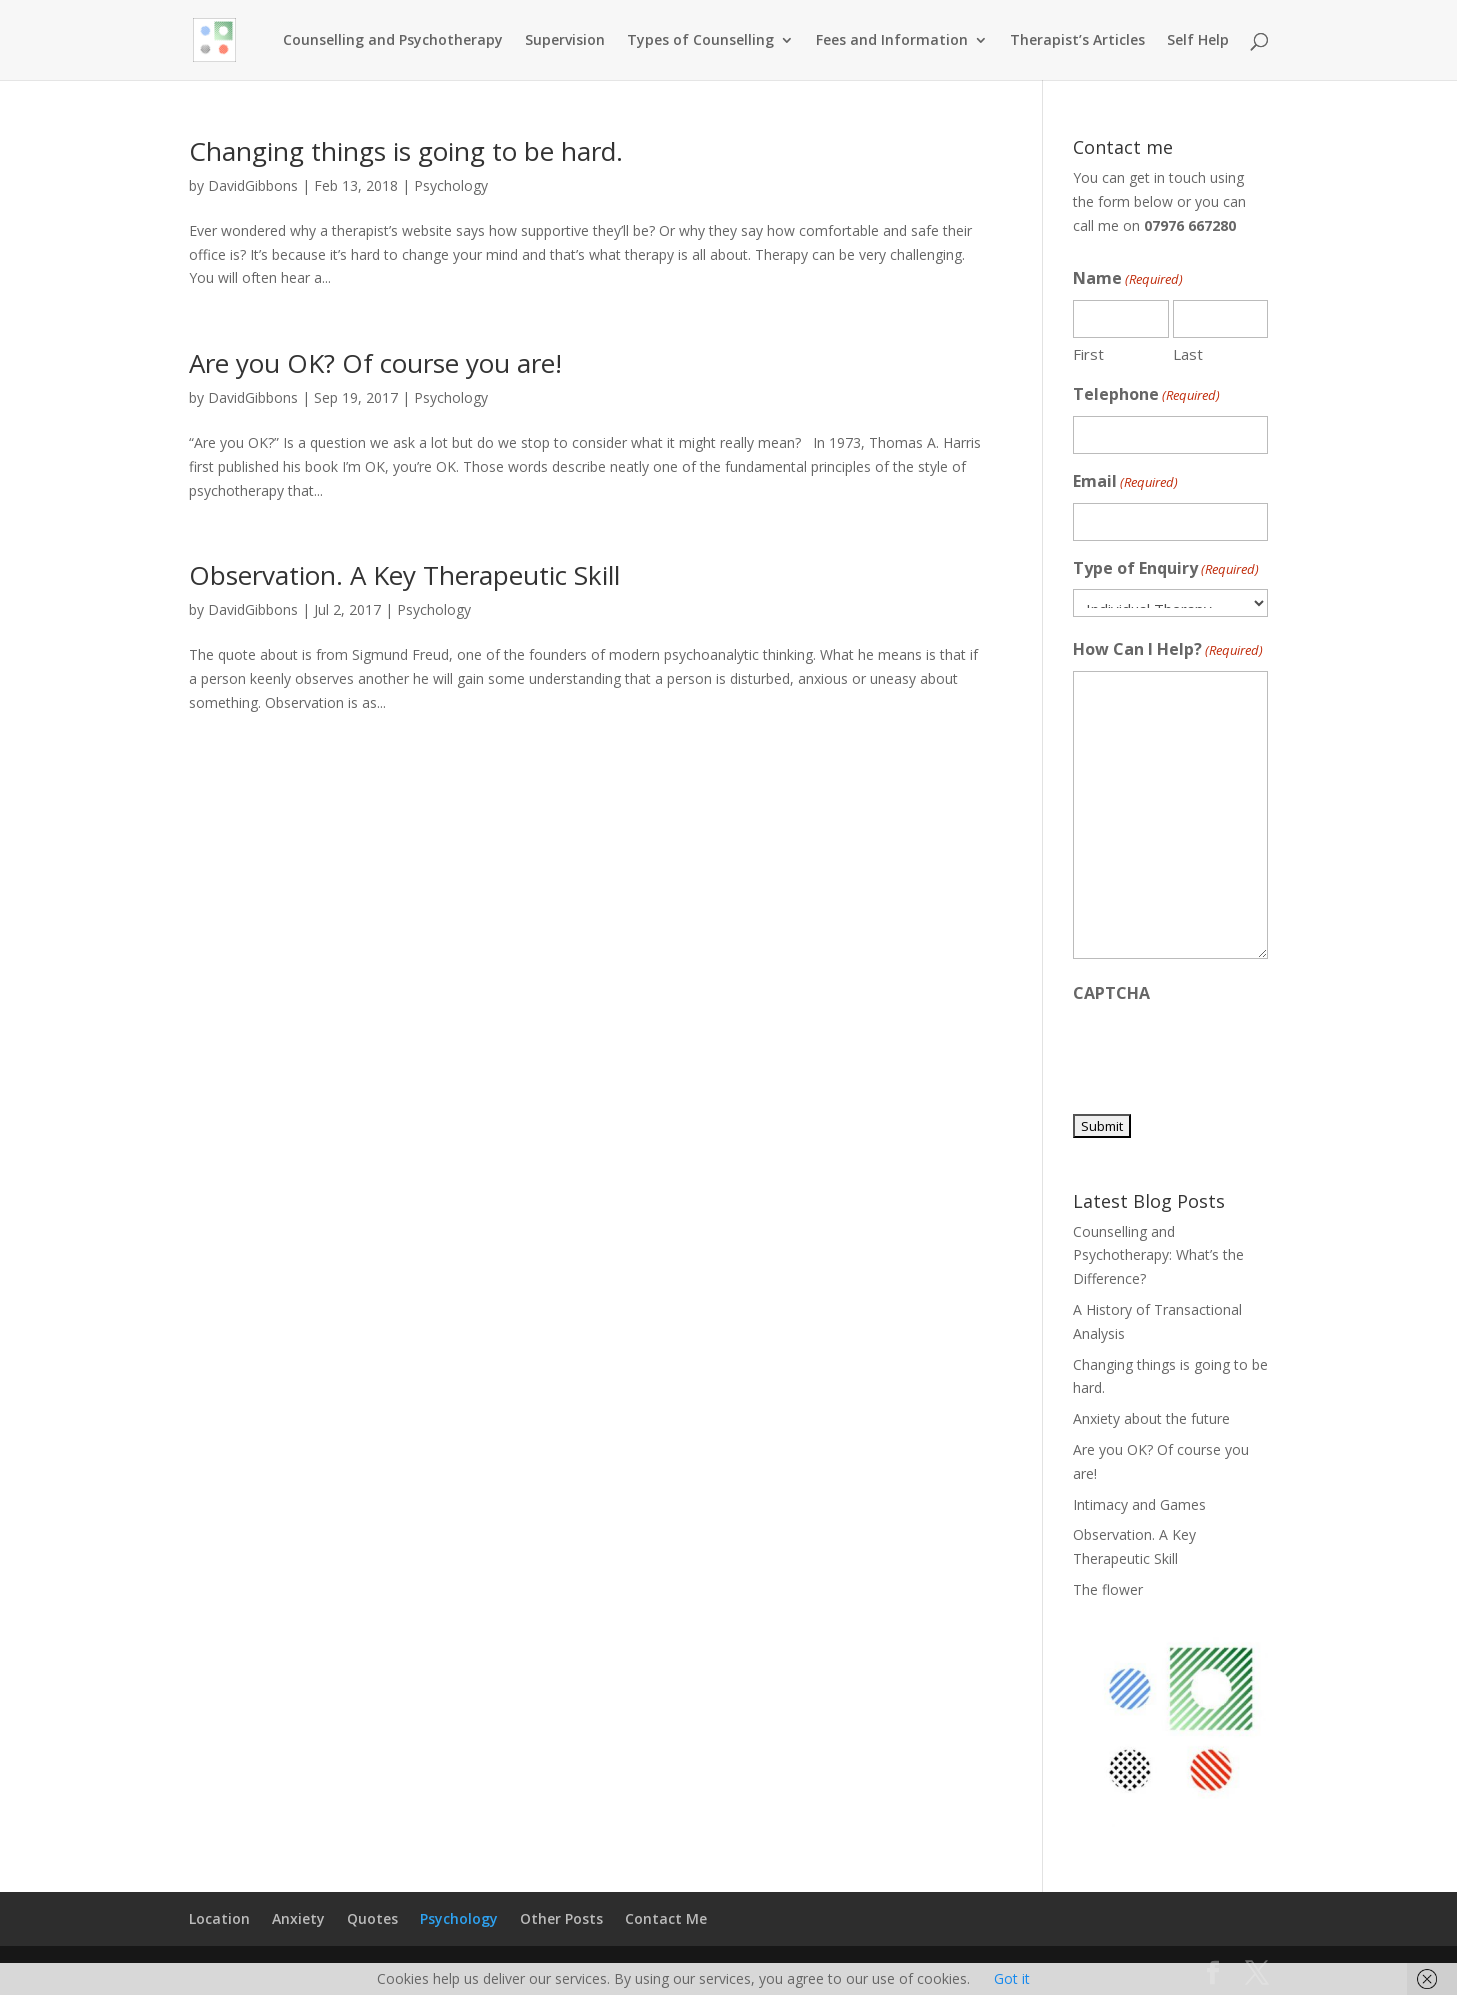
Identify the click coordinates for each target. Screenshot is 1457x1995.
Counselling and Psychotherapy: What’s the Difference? (1158, 1255)
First (1088, 354)
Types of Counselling (700, 41)
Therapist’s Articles (1077, 41)
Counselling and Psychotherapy (393, 41)
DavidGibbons (253, 185)
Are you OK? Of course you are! (375, 363)
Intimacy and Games (1139, 1504)
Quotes (372, 1918)
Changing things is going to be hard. (406, 151)
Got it (1012, 1978)
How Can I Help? (1168, 650)
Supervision (565, 41)
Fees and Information (892, 41)
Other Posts (561, 1918)
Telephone (1146, 395)
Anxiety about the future (1151, 1418)
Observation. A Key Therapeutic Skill (404, 575)
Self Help (1198, 41)
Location (219, 1918)
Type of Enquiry (1166, 569)
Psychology (451, 185)
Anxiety (298, 1918)
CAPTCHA (1111, 993)
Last (1188, 354)
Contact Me (666, 1918)
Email (1125, 482)
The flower (1108, 1589)
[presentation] (1225, 1053)
